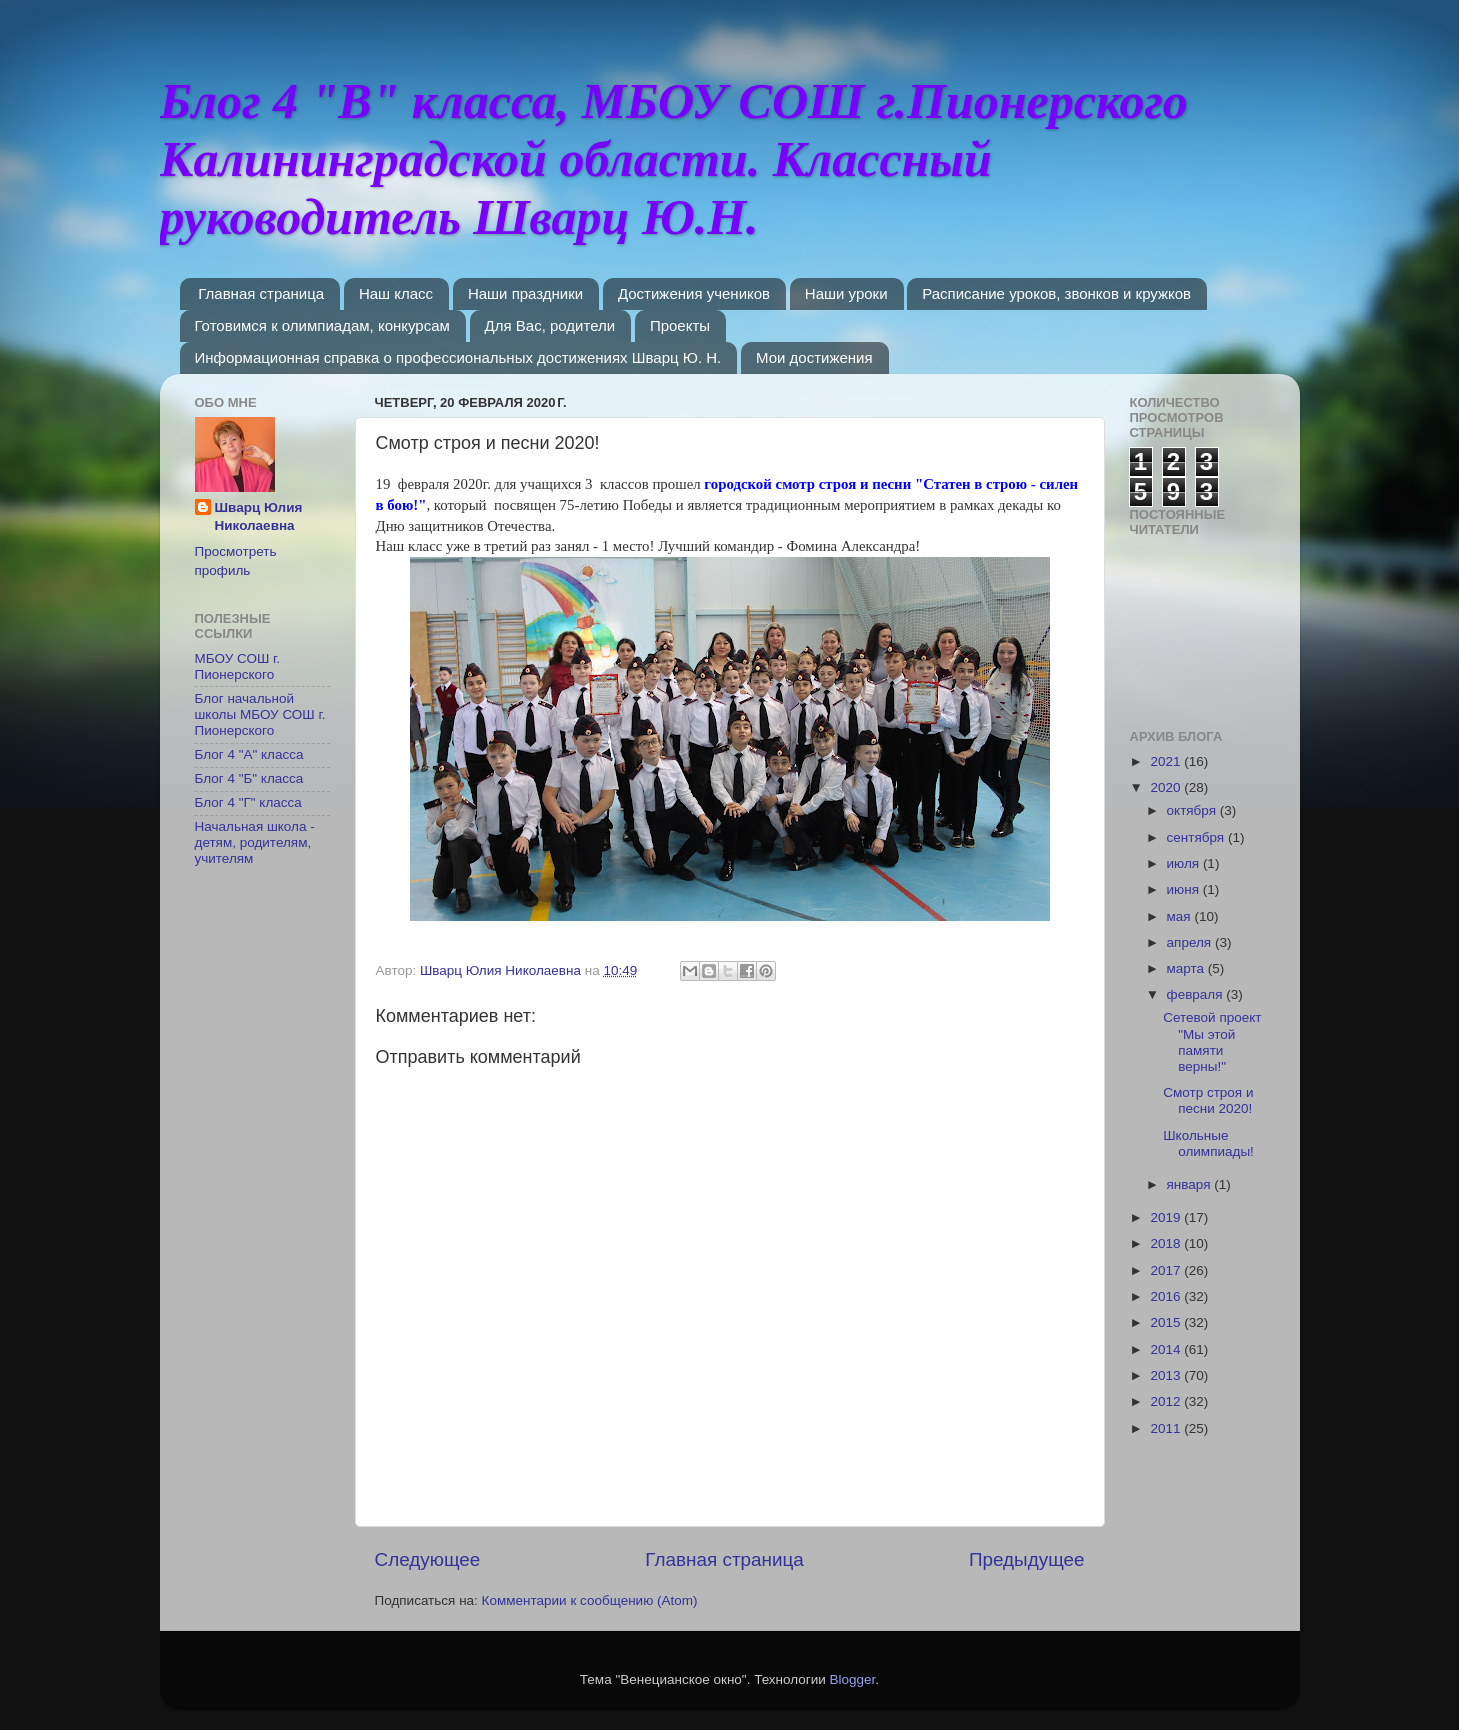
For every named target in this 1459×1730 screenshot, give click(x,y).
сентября (1197, 837)
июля (1185, 863)
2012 (1167, 1401)
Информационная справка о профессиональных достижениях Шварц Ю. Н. (458, 357)
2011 (1167, 1428)
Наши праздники (525, 293)
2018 (1167, 1243)
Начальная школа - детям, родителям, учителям (255, 842)
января (1191, 1184)
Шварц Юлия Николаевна (259, 517)
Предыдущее (1027, 1559)
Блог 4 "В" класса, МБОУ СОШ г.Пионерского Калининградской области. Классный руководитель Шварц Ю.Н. (674, 159)
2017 (1167, 1270)
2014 (1167, 1349)
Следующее (428, 1559)
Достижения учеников (694, 293)
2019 (1167, 1217)
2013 (1167, 1375)
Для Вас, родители (550, 325)
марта (1187, 968)
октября (1193, 810)
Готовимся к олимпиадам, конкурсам (322, 325)
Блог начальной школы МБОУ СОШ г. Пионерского (260, 714)
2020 (1167, 787)
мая (1181, 916)
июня (1185, 889)
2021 (1167, 761)
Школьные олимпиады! (1208, 1143)
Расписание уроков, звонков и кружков (1056, 293)
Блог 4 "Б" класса (249, 778)
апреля (1191, 942)
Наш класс (396, 293)
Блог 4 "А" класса (249, 754)
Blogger (853, 1679)
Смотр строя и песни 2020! (1208, 1100)
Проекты (680, 325)
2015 (1167, 1322)
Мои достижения (814, 357)
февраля (1197, 994)
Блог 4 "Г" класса (248, 802)
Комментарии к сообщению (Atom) (590, 1600)
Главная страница (261, 293)
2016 (1167, 1296)
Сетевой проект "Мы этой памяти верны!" (1212, 1042)
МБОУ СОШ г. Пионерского (238, 666)
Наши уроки (846, 293)
